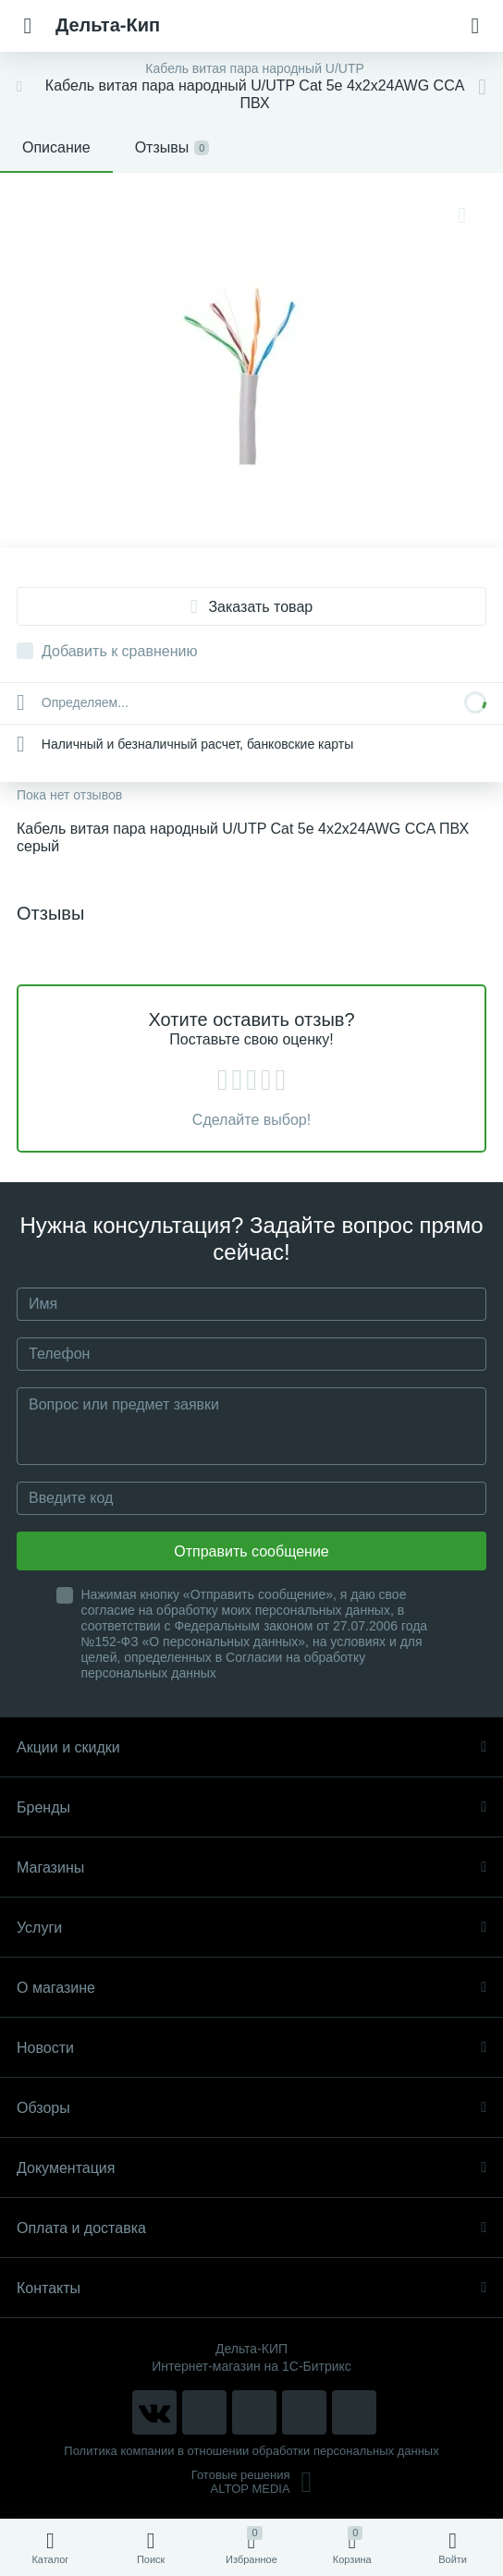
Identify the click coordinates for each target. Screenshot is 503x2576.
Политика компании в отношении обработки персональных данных (251, 2451)
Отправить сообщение (251, 1551)
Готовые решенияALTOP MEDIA (252, 2482)
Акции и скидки (251, 1747)
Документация (251, 2168)
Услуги (251, 1927)
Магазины (251, 1867)
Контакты (251, 2288)
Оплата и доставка (251, 2228)
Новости (251, 2048)
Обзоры (251, 2108)
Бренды (251, 1807)
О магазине (251, 1988)
